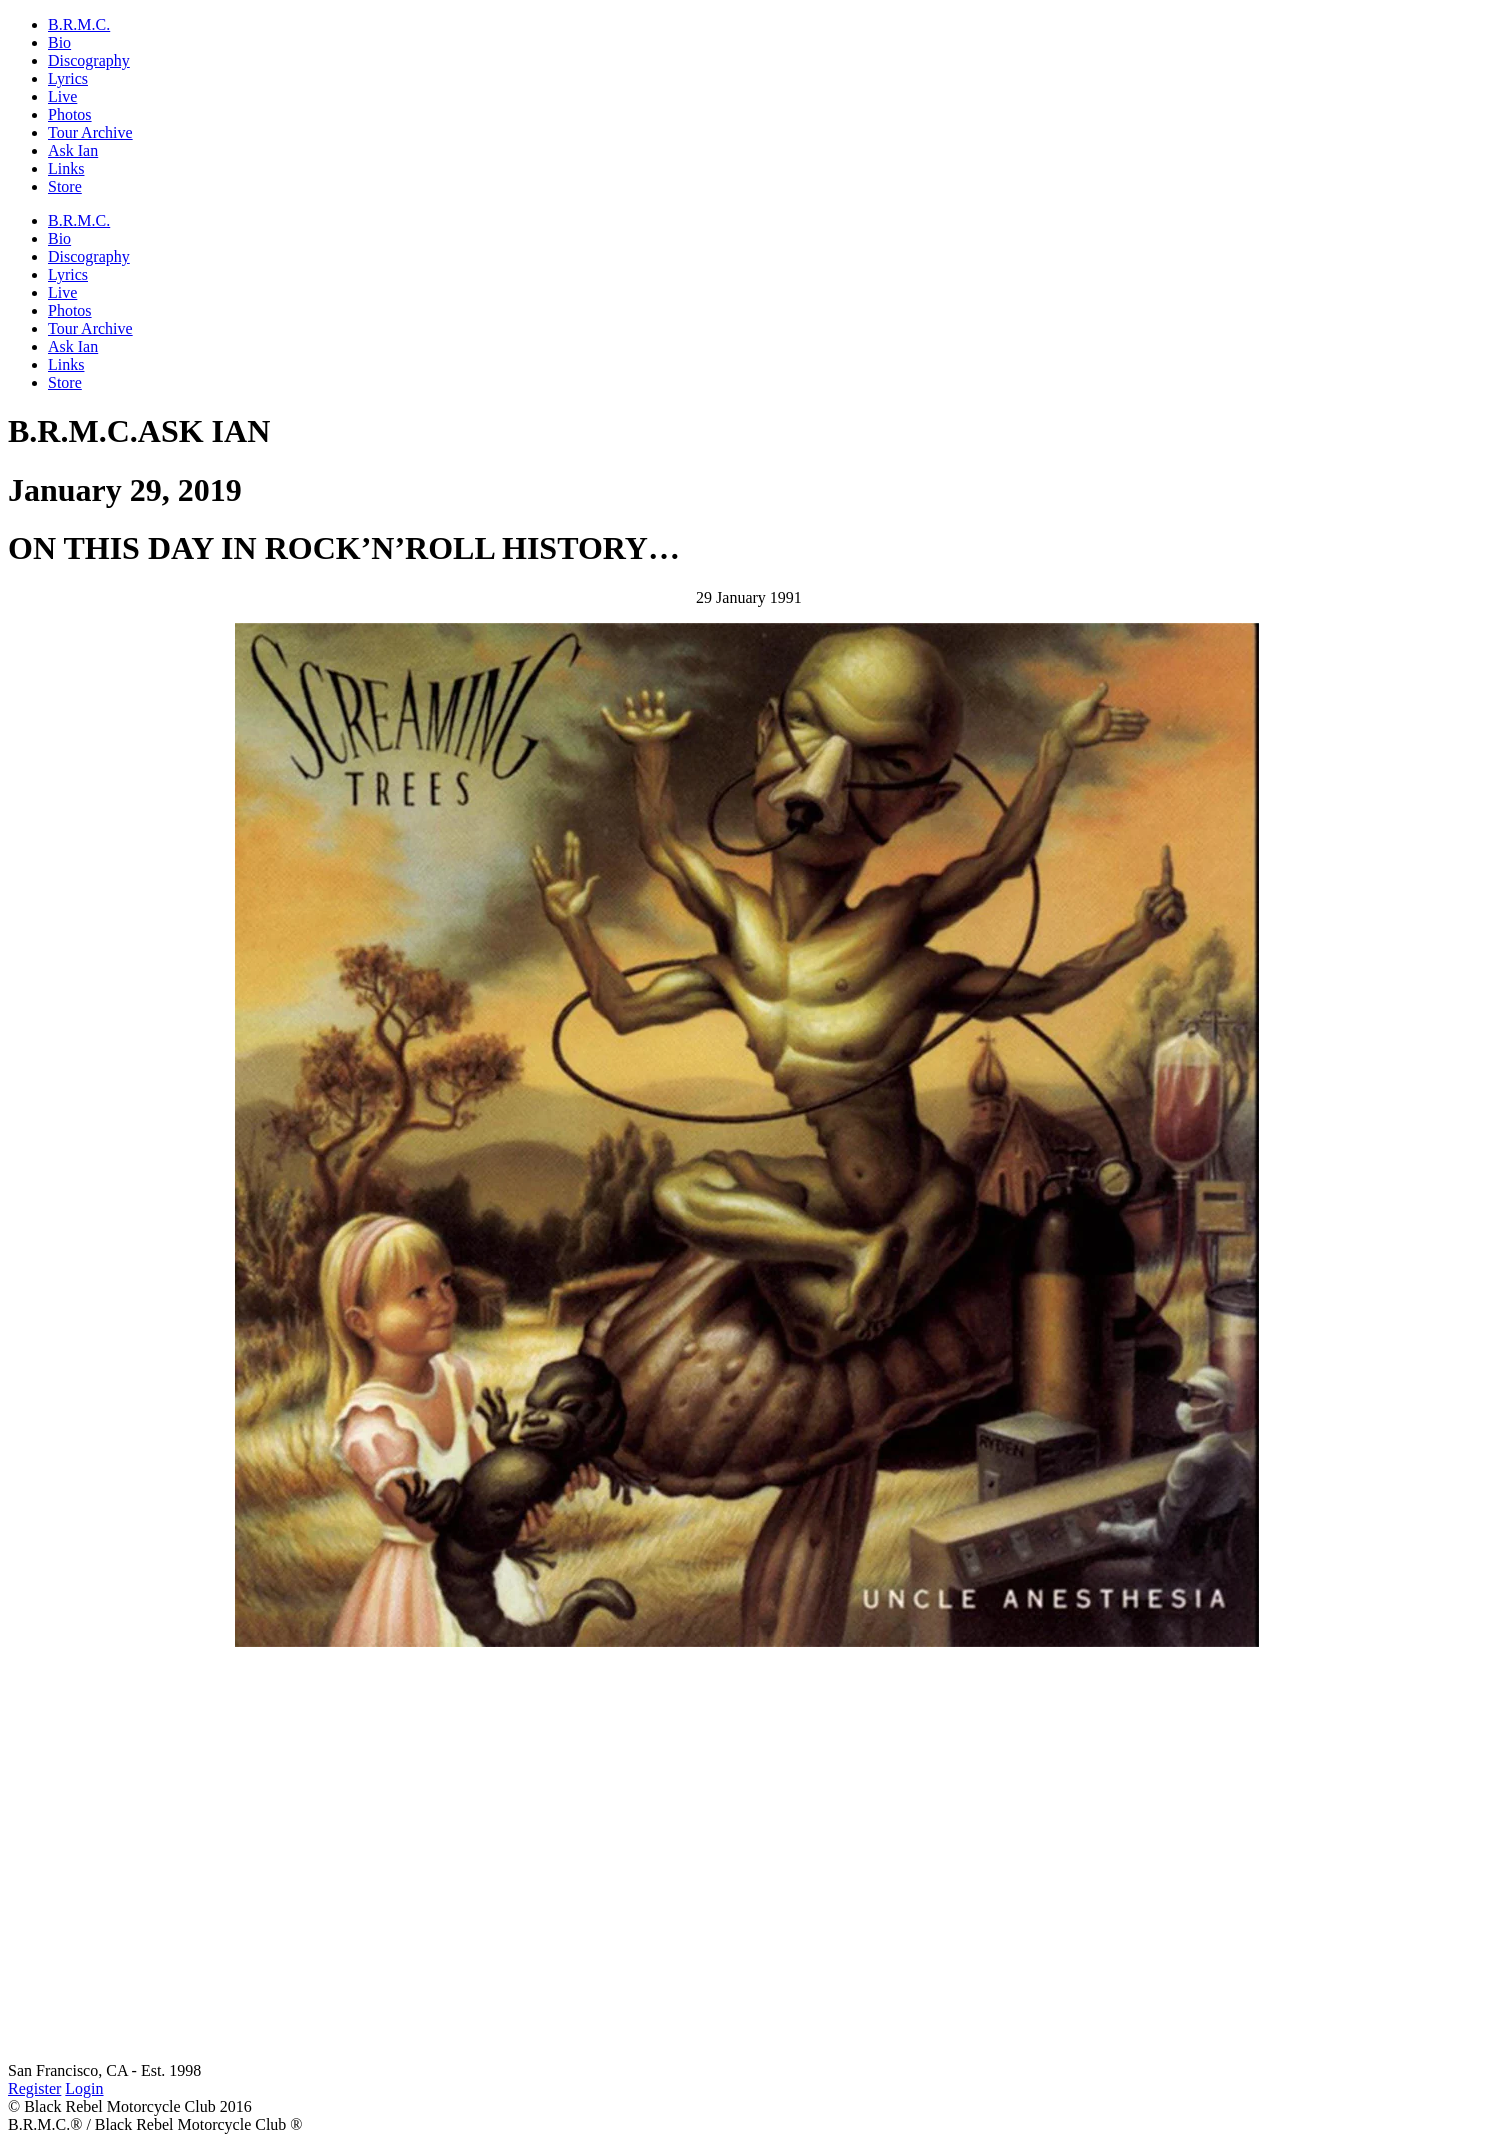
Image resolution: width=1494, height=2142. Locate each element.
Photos (70, 114)
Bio (59, 42)
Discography (89, 60)
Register (34, 2088)
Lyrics (68, 78)
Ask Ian (73, 150)
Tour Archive (90, 132)
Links (66, 168)
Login (84, 2088)
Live (62, 96)
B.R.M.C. (79, 24)
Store (65, 186)
